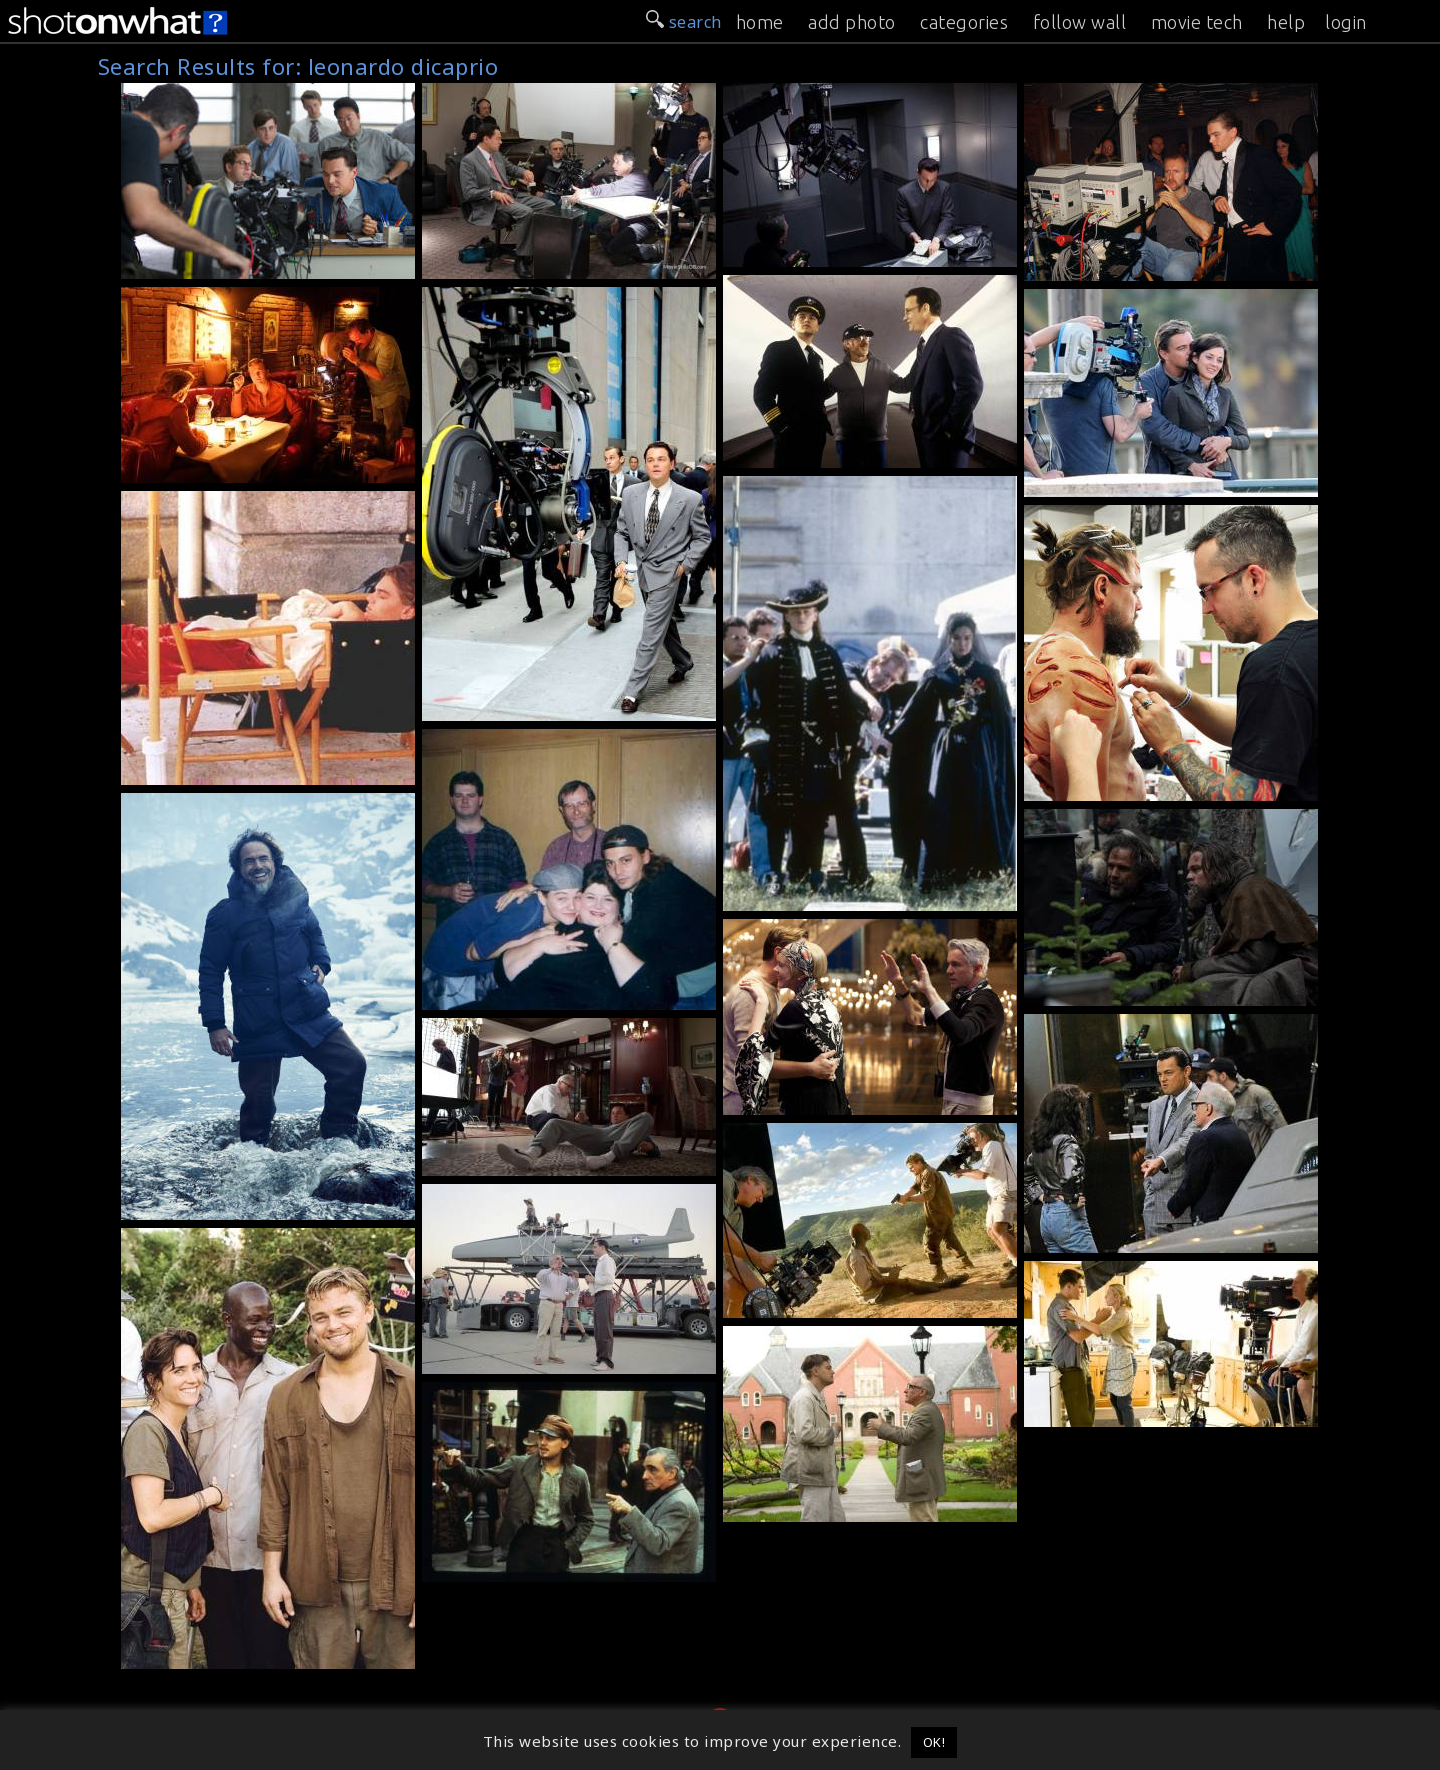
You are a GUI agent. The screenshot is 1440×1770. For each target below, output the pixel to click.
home (760, 22)
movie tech (1197, 22)
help (1286, 22)
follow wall (1080, 22)
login (1346, 22)
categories (964, 22)
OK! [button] (934, 1742)
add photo (852, 22)
